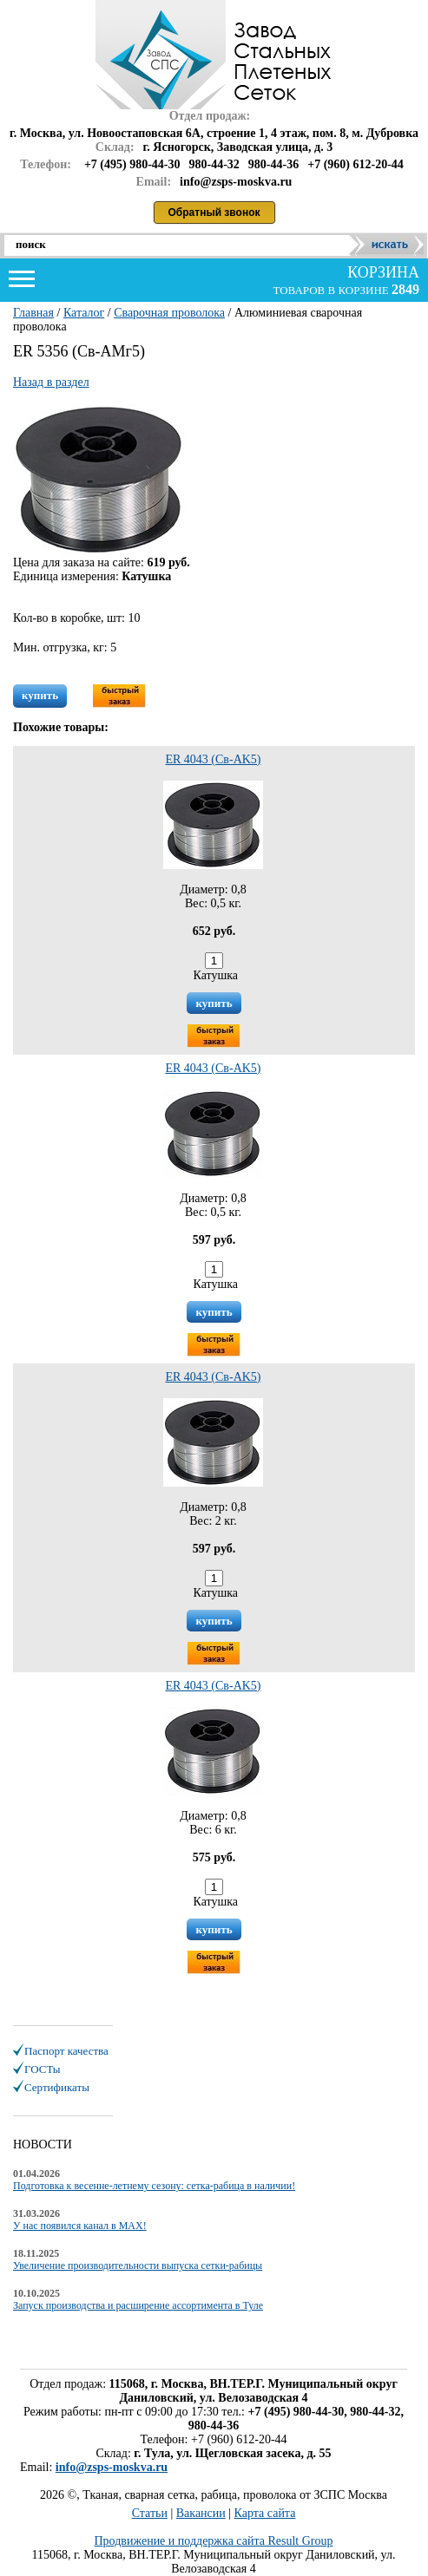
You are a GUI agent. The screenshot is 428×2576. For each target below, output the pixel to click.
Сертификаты (56, 2087)
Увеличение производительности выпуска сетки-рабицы (137, 2265)
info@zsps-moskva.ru (112, 2467)
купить (40, 695)
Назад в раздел (51, 382)
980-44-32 (214, 164)
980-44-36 (273, 164)
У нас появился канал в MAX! (80, 2226)
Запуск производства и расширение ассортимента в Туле (138, 2305)
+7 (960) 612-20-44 (355, 164)
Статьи (150, 2513)
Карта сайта (265, 2513)
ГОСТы (42, 2069)
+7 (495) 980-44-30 (132, 164)
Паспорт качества (66, 2050)
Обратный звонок (214, 212)
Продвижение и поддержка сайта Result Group (214, 2540)
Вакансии (201, 2513)
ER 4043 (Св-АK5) (212, 759)
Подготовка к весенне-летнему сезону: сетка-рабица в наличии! (154, 2186)
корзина (381, 272)
